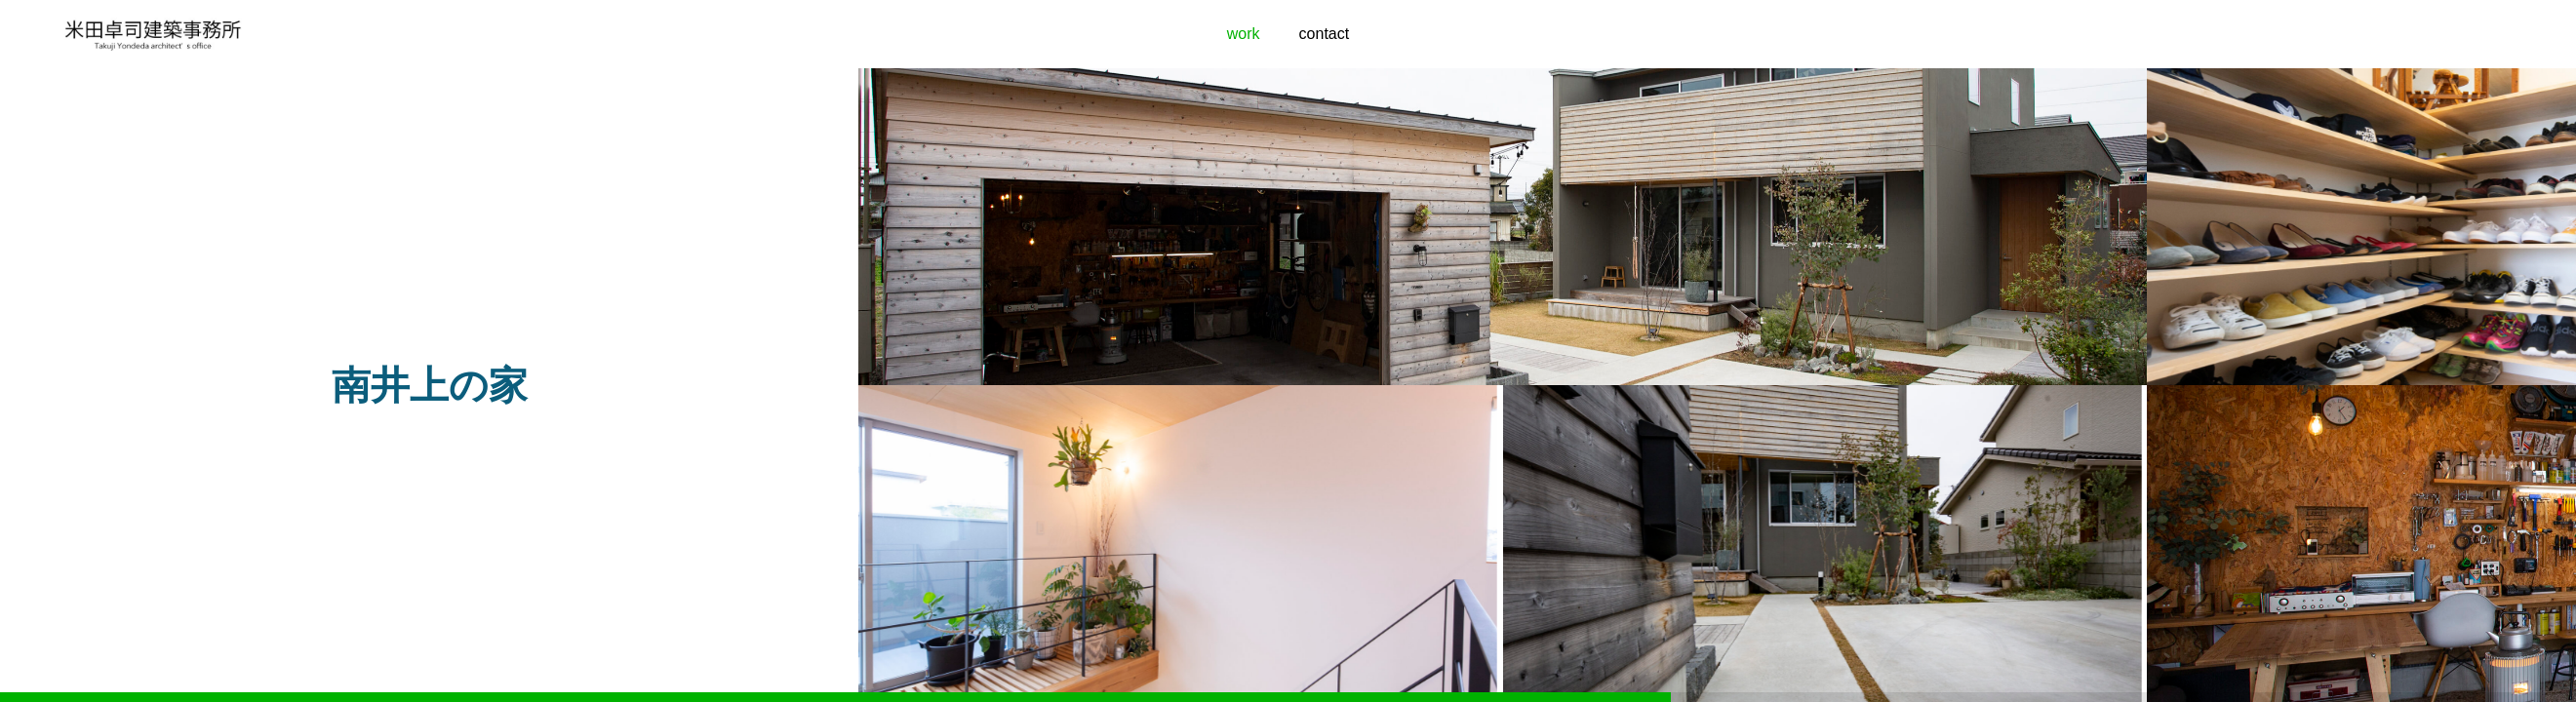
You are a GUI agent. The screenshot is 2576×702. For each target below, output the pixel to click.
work (1243, 33)
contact (1324, 33)
